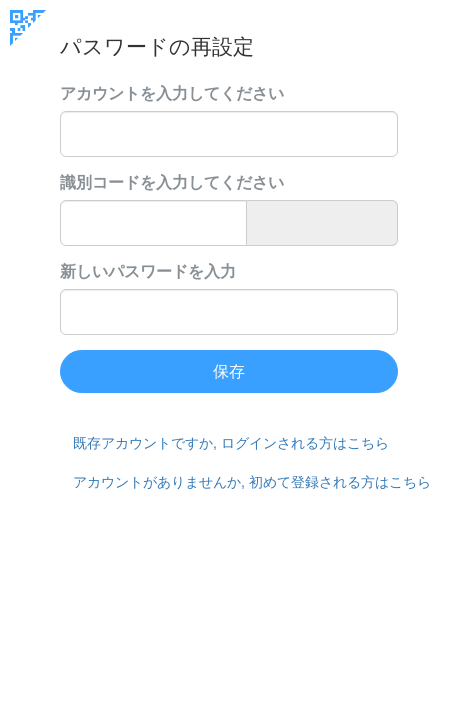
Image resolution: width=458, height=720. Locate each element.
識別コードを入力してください (172, 182)
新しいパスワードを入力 (148, 271)
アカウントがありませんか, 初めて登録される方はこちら (235, 482)
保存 (229, 371)
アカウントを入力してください (172, 93)
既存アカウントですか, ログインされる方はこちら (231, 443)
